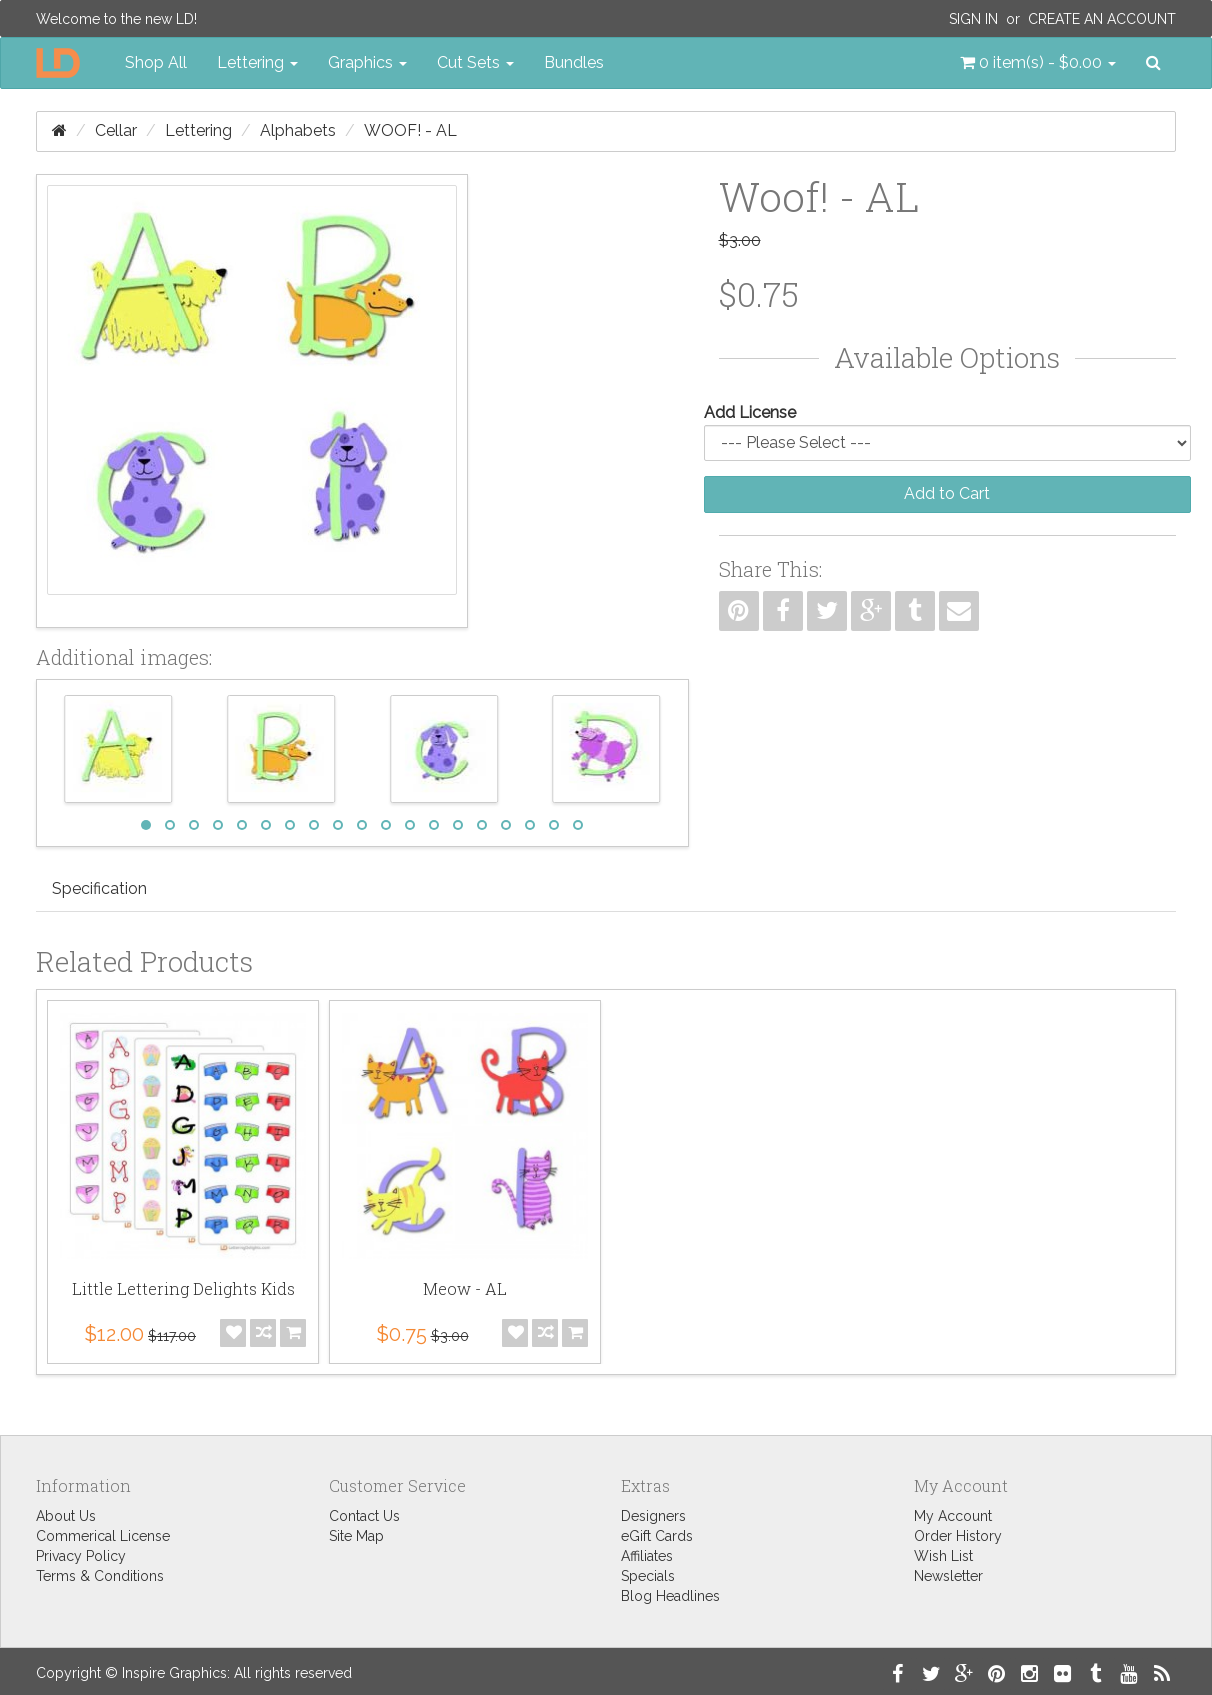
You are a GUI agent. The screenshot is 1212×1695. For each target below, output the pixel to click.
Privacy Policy (81, 1556)
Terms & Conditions (100, 1576)
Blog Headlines (670, 1596)
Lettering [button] (257, 62)
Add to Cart (947, 493)
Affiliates (647, 1556)
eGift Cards (657, 1536)
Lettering (198, 130)
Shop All (156, 62)
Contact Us (364, 1516)
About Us (66, 1516)
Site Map (356, 1536)
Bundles (574, 62)
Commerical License (103, 1536)
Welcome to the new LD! (116, 19)
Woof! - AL (410, 130)
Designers (653, 1516)
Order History (958, 1536)
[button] (1038, 63)
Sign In (973, 19)
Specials (648, 1576)
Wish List (943, 1556)
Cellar (116, 130)
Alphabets (298, 130)
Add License (750, 412)
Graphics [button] (367, 62)
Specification (99, 888)
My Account (953, 1516)
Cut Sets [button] (475, 62)
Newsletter (948, 1576)
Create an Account (1102, 19)
